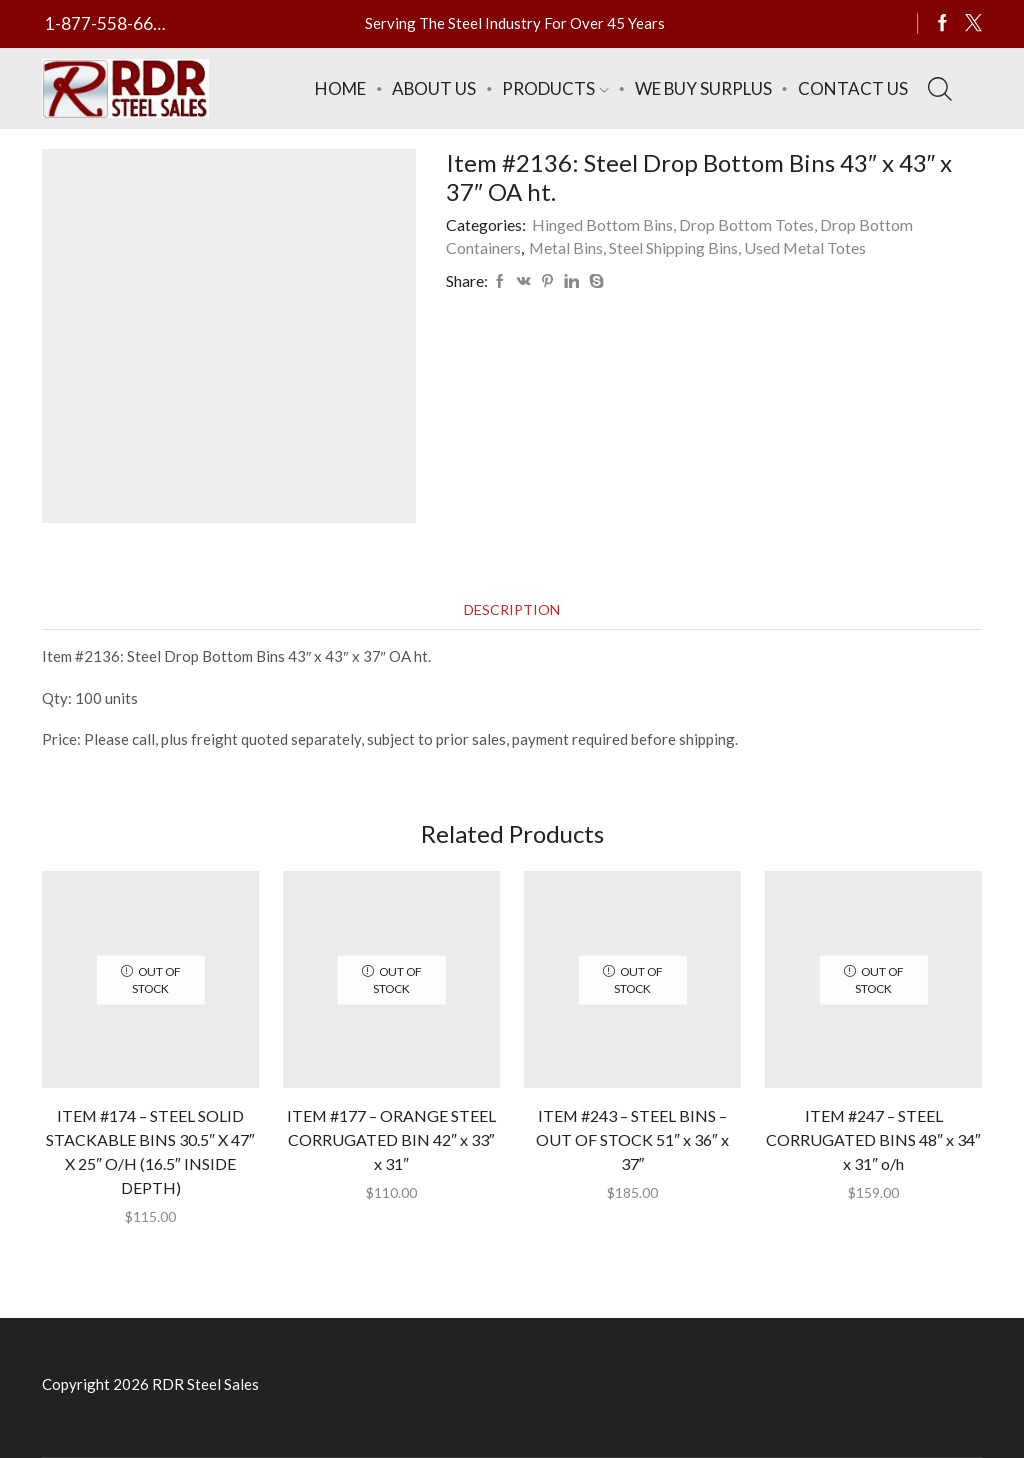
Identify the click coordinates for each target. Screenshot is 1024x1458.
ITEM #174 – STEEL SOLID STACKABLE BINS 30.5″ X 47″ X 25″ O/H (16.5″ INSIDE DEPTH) (150, 1151)
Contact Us (853, 88)
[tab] (512, 609)
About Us (434, 88)
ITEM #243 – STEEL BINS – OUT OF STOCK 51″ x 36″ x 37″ (632, 1139)
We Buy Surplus (703, 88)
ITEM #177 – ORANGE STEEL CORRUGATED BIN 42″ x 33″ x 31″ (391, 1139)
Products (555, 88)
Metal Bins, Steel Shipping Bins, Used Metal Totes (697, 247)
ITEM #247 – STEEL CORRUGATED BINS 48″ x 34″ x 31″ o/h (873, 1139)
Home (340, 88)
